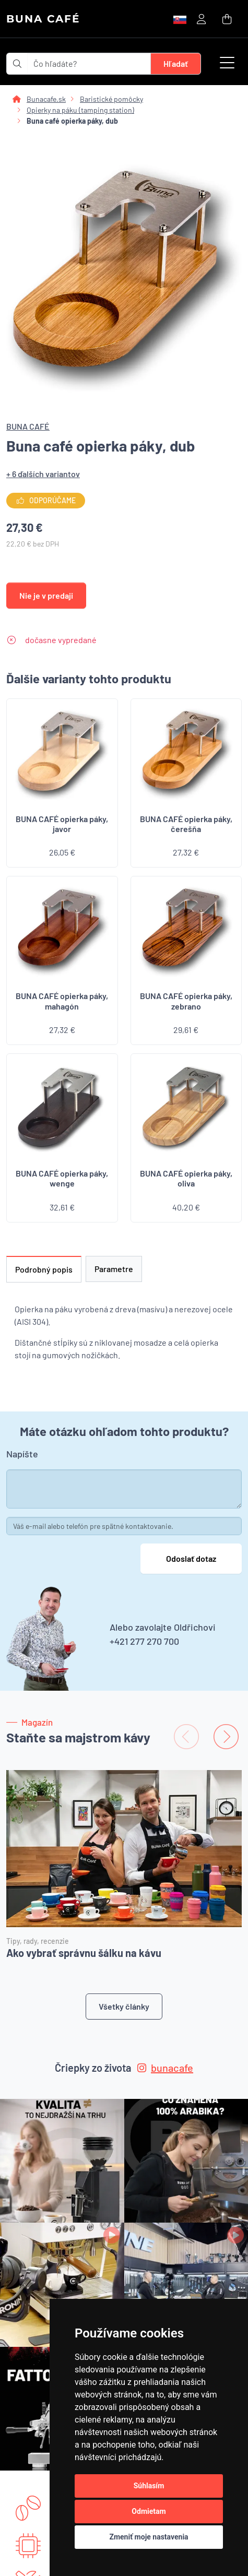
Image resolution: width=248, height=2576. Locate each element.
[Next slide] (226, 1736)
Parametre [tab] (114, 1269)
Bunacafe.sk (46, 98)
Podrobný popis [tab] (44, 1269)
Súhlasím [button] (149, 2486)
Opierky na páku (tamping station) (80, 109)
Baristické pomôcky (111, 98)
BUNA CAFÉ (43, 19)
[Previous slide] (186, 1736)
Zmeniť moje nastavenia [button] (148, 2537)
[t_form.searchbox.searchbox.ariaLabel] (89, 64)
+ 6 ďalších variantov (43, 474)
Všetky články (124, 2006)
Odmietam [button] (149, 2511)
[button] (227, 63)
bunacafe (165, 2067)
